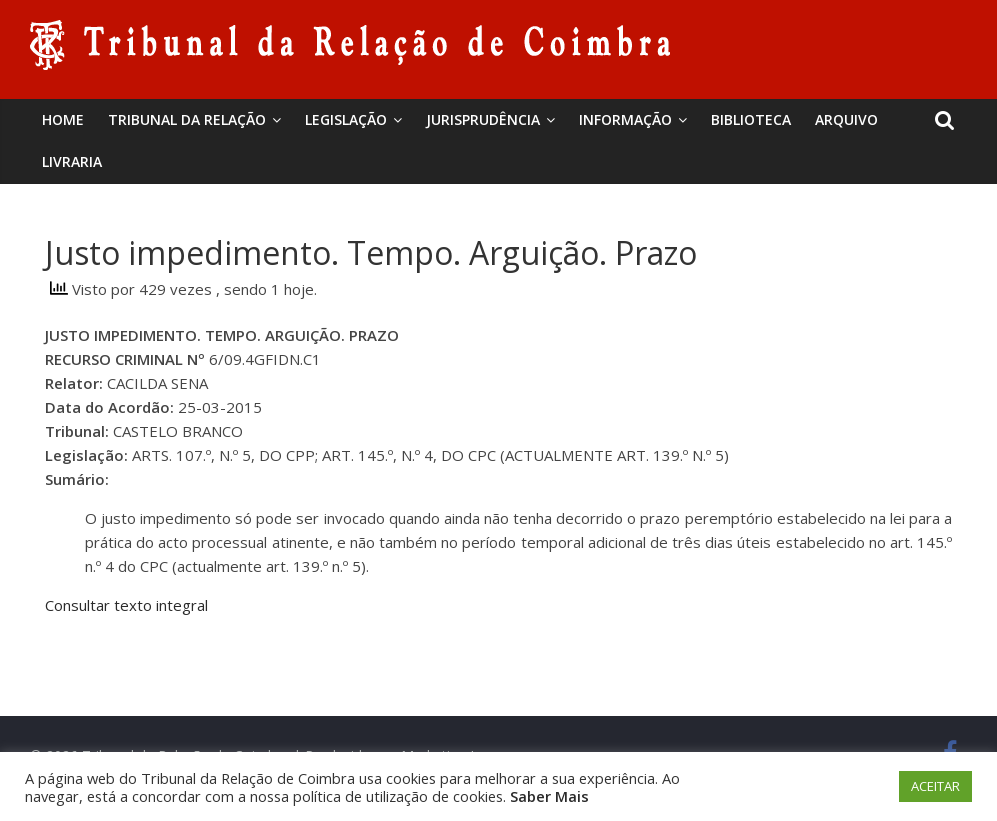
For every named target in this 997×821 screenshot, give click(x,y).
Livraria (72, 161)
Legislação (346, 119)
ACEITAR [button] (935, 786)
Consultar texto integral (126, 605)
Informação (625, 119)
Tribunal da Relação (187, 119)
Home (63, 119)
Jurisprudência (483, 119)
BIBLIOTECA (751, 119)
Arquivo (846, 119)
